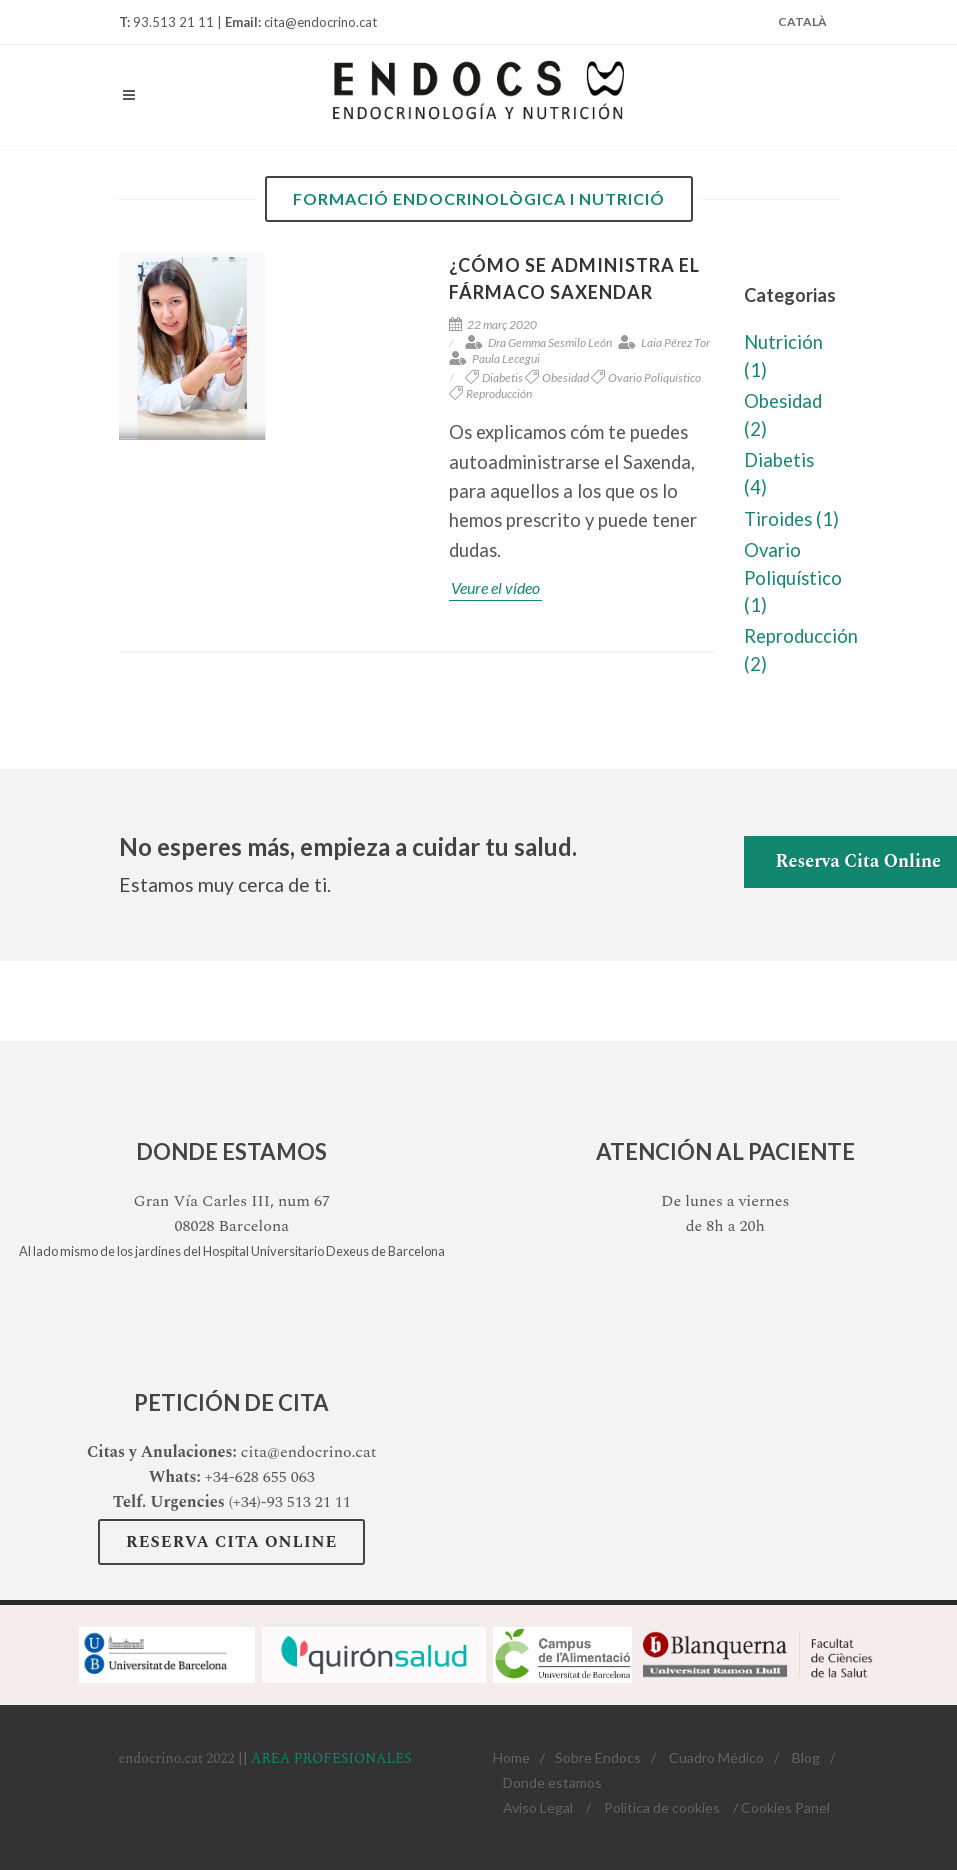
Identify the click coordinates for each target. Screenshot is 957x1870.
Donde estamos (552, 1782)
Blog (806, 1757)
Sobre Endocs (598, 1757)
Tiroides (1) (791, 519)
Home (511, 1757)
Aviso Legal (538, 1807)
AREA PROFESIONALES (331, 1758)
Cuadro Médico (716, 1757)
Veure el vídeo (495, 587)
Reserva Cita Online (231, 1542)
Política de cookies (662, 1807)
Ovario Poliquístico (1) (793, 577)
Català (802, 21)
